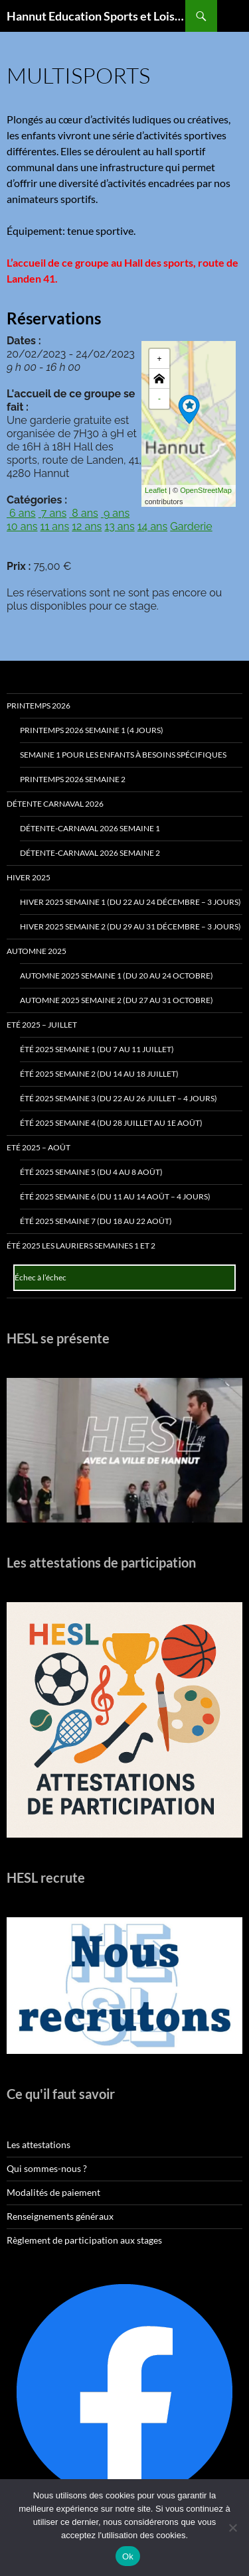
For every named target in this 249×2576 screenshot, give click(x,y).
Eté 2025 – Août (38, 1147)
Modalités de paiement (53, 2192)
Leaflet (156, 490)
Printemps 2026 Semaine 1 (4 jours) (91, 730)
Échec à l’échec (40, 1277)
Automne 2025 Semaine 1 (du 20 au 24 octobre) (116, 976)
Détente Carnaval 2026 (55, 804)
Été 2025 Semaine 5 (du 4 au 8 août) (91, 1172)
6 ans (21, 513)
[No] (232, 2527)
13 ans (119, 526)
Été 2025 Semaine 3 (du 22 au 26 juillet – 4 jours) (118, 1098)
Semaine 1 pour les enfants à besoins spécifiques (123, 755)
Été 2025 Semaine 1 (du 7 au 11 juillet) (97, 1049)
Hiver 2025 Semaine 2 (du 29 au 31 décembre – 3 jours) (130, 926)
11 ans (55, 526)
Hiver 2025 (28, 877)
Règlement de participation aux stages (84, 2240)
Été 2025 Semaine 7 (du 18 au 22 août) (96, 1221)
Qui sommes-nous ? (47, 2168)
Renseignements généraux (60, 2216)
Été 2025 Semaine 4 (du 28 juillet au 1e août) (111, 1123)
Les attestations (38, 2144)
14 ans (152, 526)
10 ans (22, 526)
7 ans (53, 513)
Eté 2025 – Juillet (42, 1025)
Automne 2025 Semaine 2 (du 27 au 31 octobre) (116, 1000)
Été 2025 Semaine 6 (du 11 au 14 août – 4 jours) (115, 1196)
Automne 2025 (36, 951)
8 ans (83, 513)
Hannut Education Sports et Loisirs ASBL (96, 16)
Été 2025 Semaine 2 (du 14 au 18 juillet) (99, 1074)
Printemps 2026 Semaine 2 (72, 779)
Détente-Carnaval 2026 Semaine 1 (90, 828)
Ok (127, 2556)
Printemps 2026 (38, 706)
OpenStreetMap (206, 490)
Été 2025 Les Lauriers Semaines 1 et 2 (81, 1246)
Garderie (191, 526)
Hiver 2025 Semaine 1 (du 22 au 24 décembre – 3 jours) (130, 902)
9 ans (115, 513)
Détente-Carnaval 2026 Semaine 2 (90, 853)
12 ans (87, 526)
